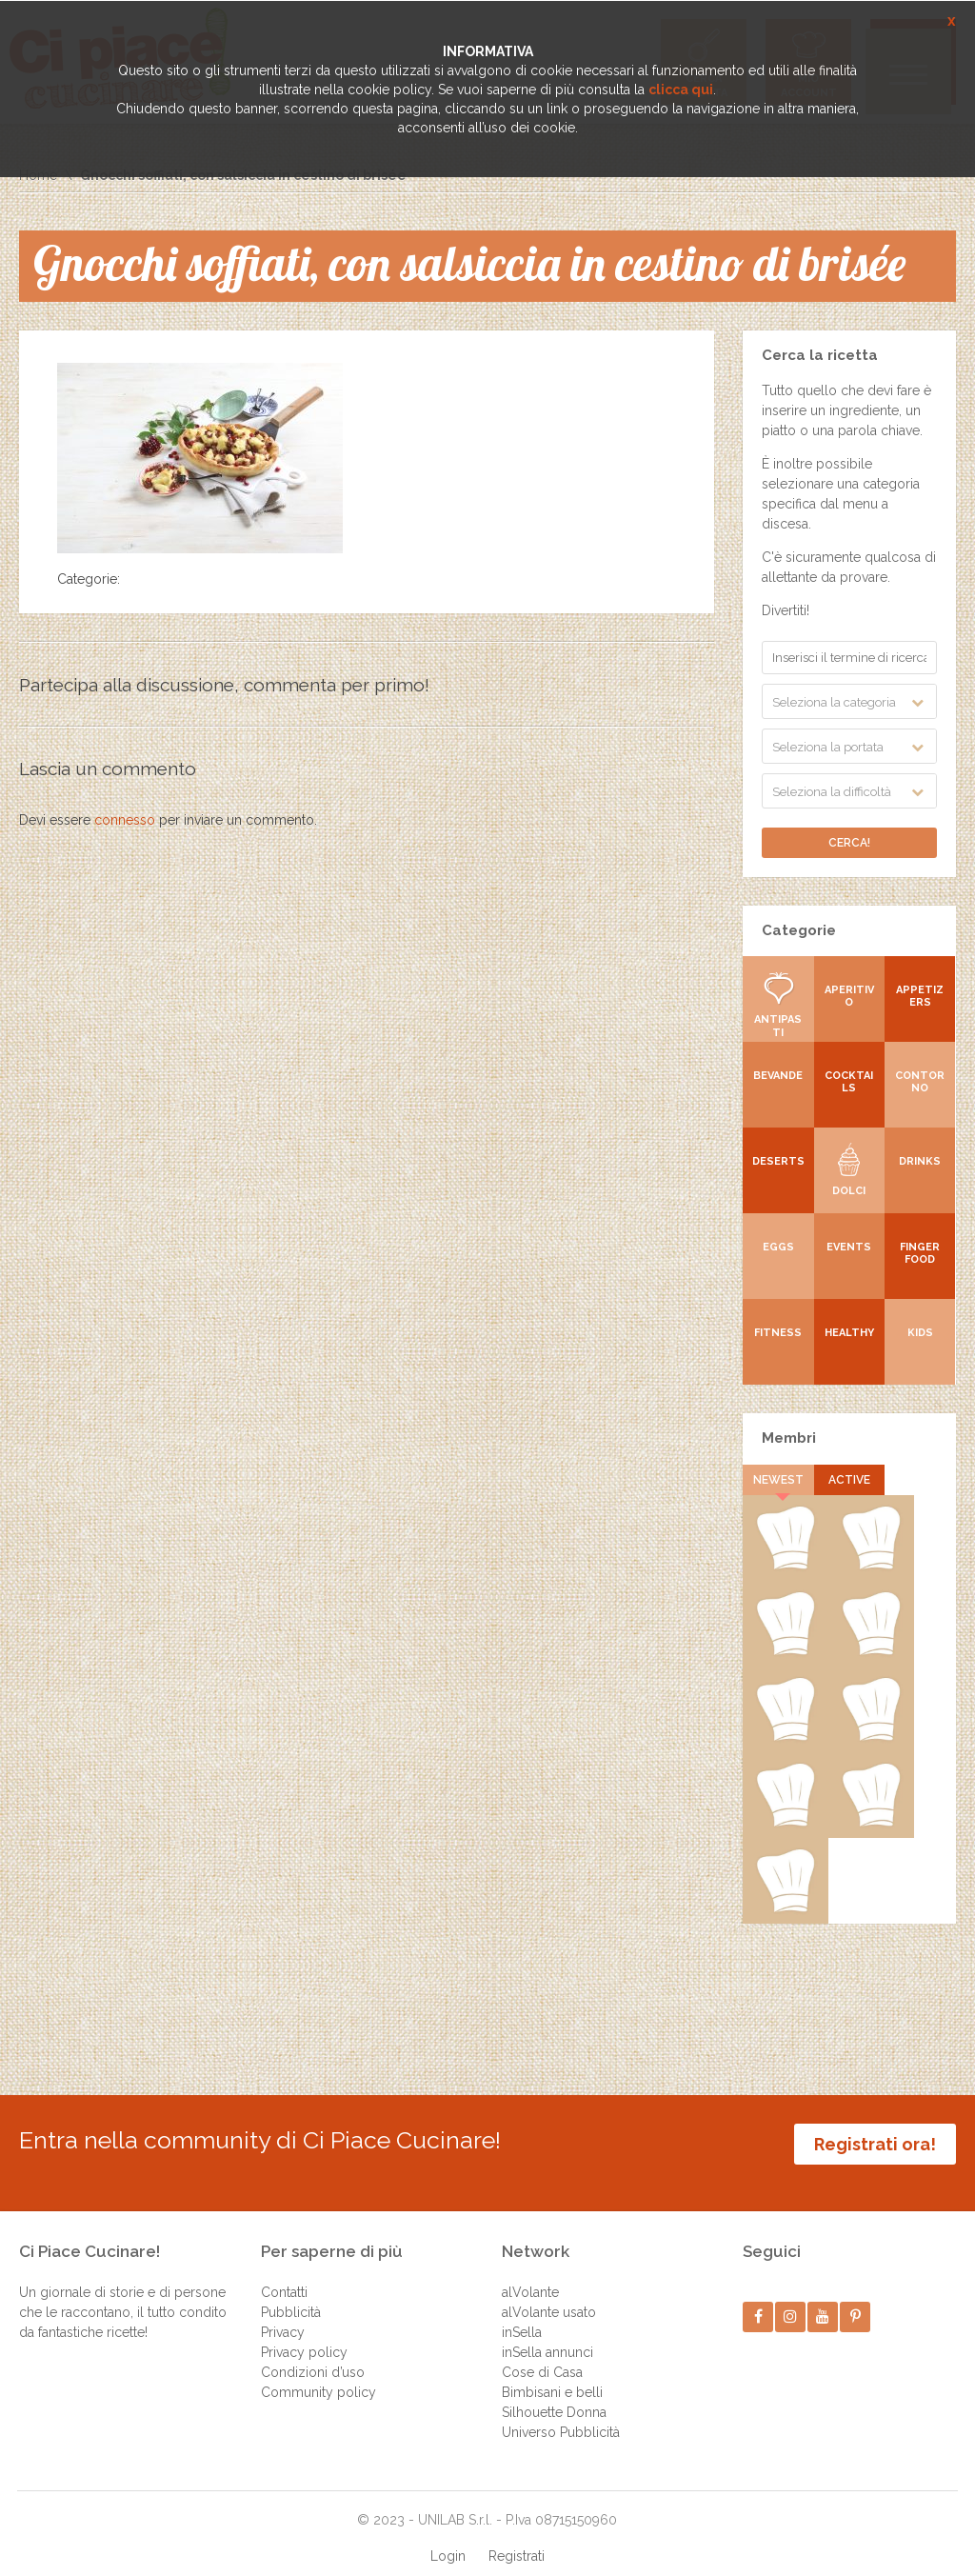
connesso (124, 820)
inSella (522, 2313)
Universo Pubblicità (561, 2413)
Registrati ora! (875, 2144)
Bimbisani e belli (552, 2373)
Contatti (284, 2273)
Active (849, 1480)
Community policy (318, 2373)
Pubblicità (291, 2293)
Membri (789, 1438)
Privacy (283, 2313)
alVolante (530, 2273)
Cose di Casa (542, 2353)
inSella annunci (547, 2333)
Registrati (516, 2537)
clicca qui (680, 89)
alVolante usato (549, 2293)
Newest (778, 1480)
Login (448, 2537)
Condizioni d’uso (313, 2353)
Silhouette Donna (554, 2393)
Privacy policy (304, 2333)
